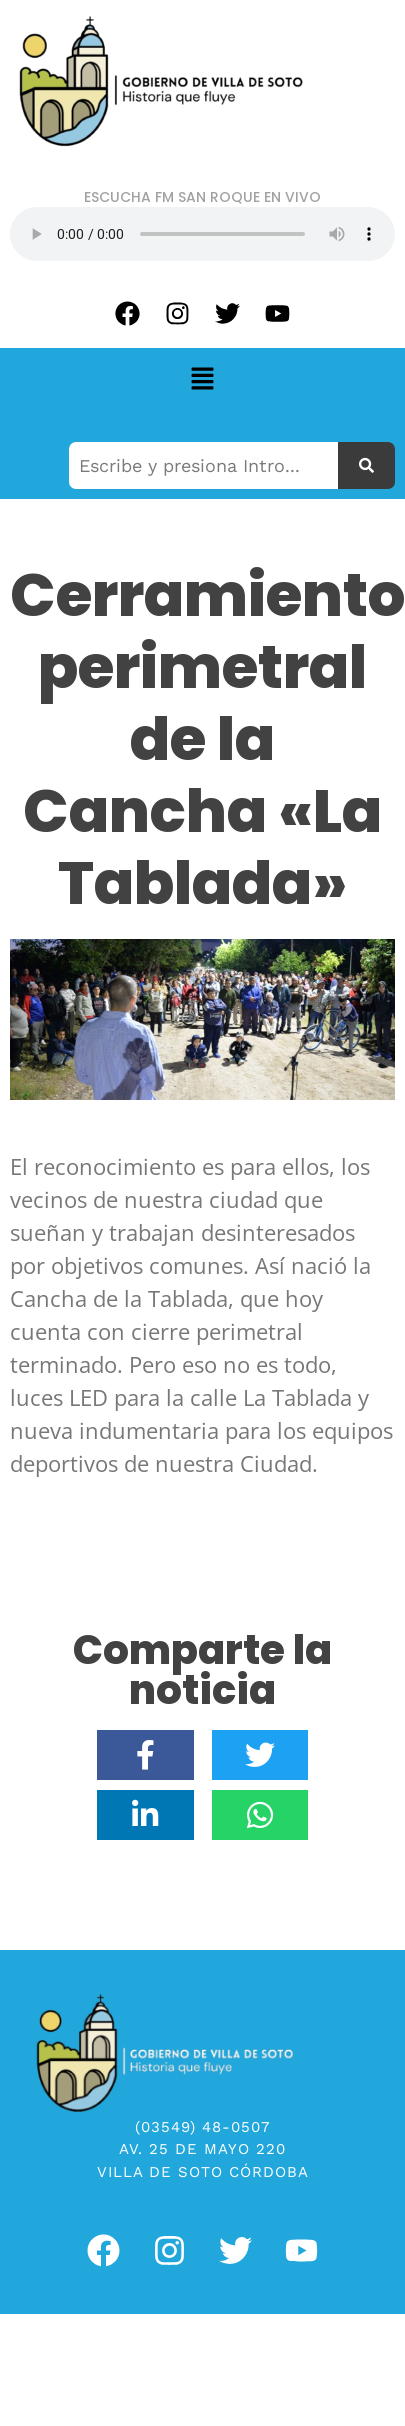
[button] (202, 380)
